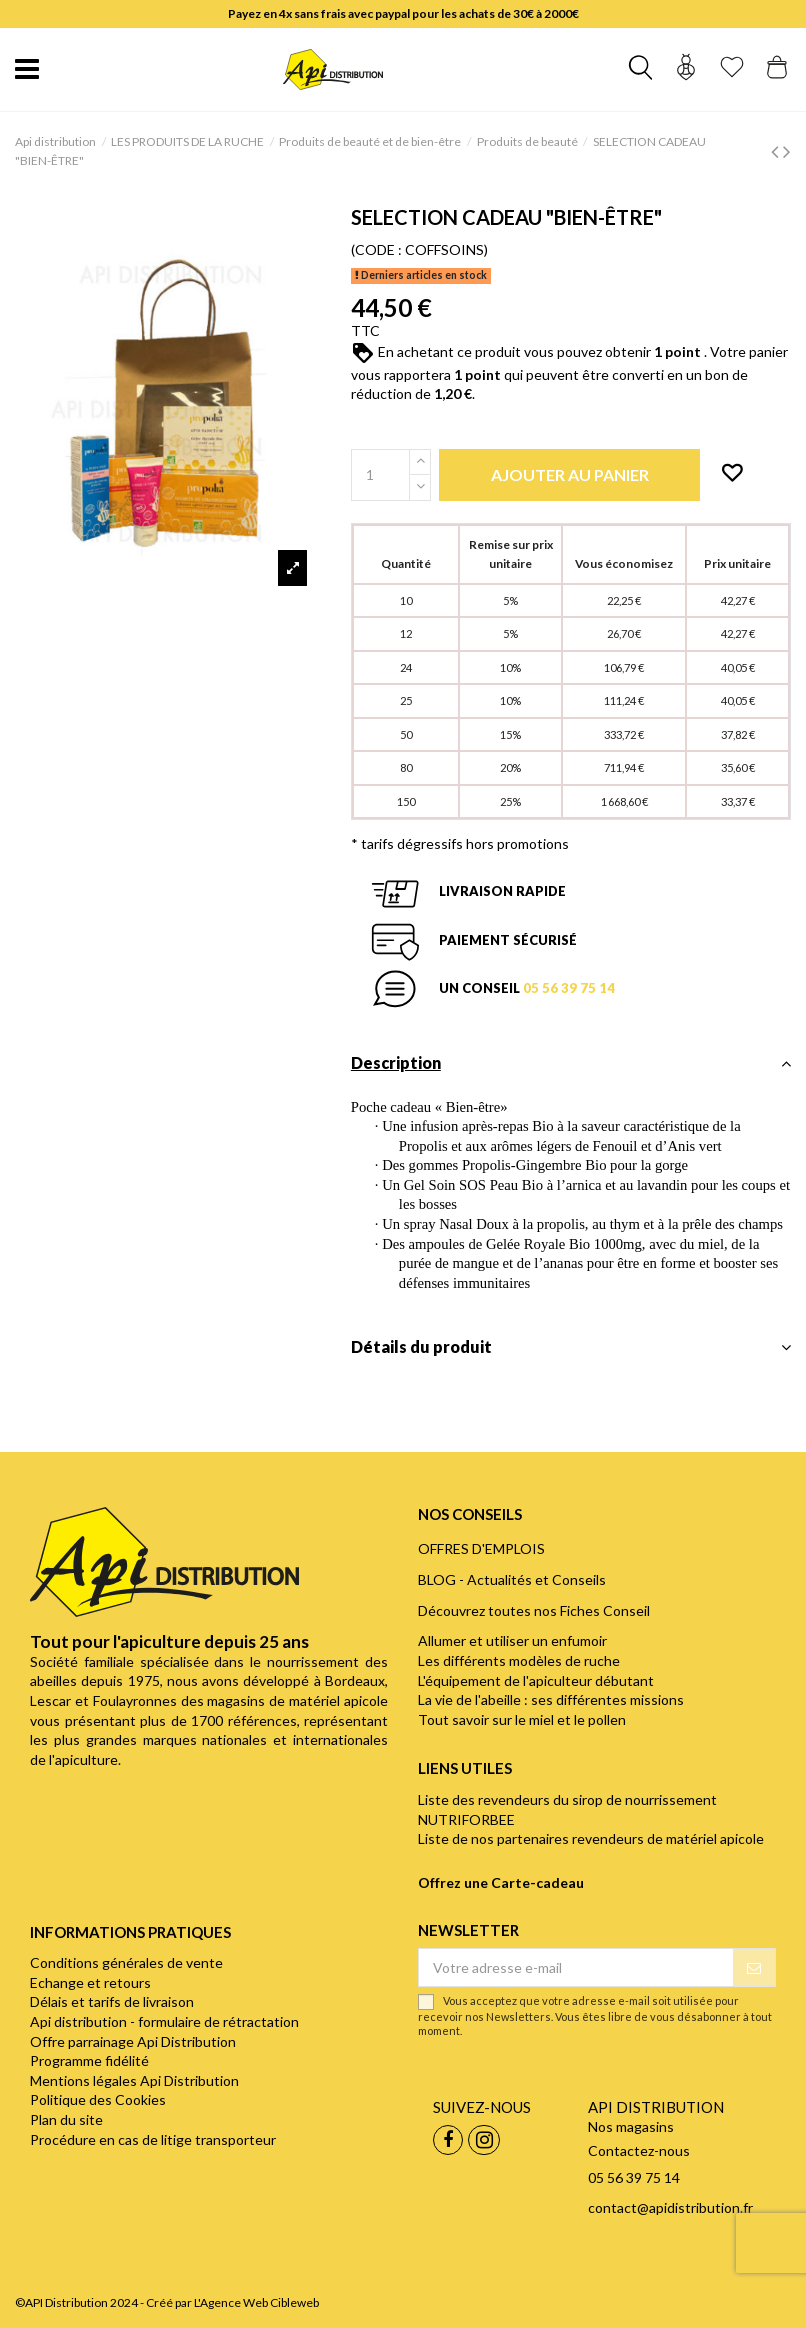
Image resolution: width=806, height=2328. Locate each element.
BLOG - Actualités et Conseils (512, 1579)
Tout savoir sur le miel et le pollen (522, 1719)
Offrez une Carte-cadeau (501, 1882)
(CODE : (376, 249)
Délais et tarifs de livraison (112, 2001)
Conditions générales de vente (126, 1962)
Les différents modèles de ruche (519, 1660)
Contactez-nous (639, 2150)
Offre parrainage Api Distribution (133, 2041)
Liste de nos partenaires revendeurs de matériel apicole (591, 1838)
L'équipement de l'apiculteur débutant (536, 1680)
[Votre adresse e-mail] (576, 1968)
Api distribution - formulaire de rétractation (164, 2021)
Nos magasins (631, 2126)
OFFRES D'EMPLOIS (481, 1548)
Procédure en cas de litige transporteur (153, 2139)
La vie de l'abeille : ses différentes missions (551, 1699)
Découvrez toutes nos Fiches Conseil (534, 1610)
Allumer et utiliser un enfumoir (512, 1640)
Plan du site (66, 2119)
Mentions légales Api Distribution (134, 2080)
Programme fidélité (89, 2060)
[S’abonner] (754, 1968)
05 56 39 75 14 (569, 988)
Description (571, 1063)
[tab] (571, 1068)
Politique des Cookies (98, 2099)
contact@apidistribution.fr (670, 2207)
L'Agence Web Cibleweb (256, 2302)
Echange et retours (90, 1982)
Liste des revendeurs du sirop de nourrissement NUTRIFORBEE (567, 1809)
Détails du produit (571, 1347)
